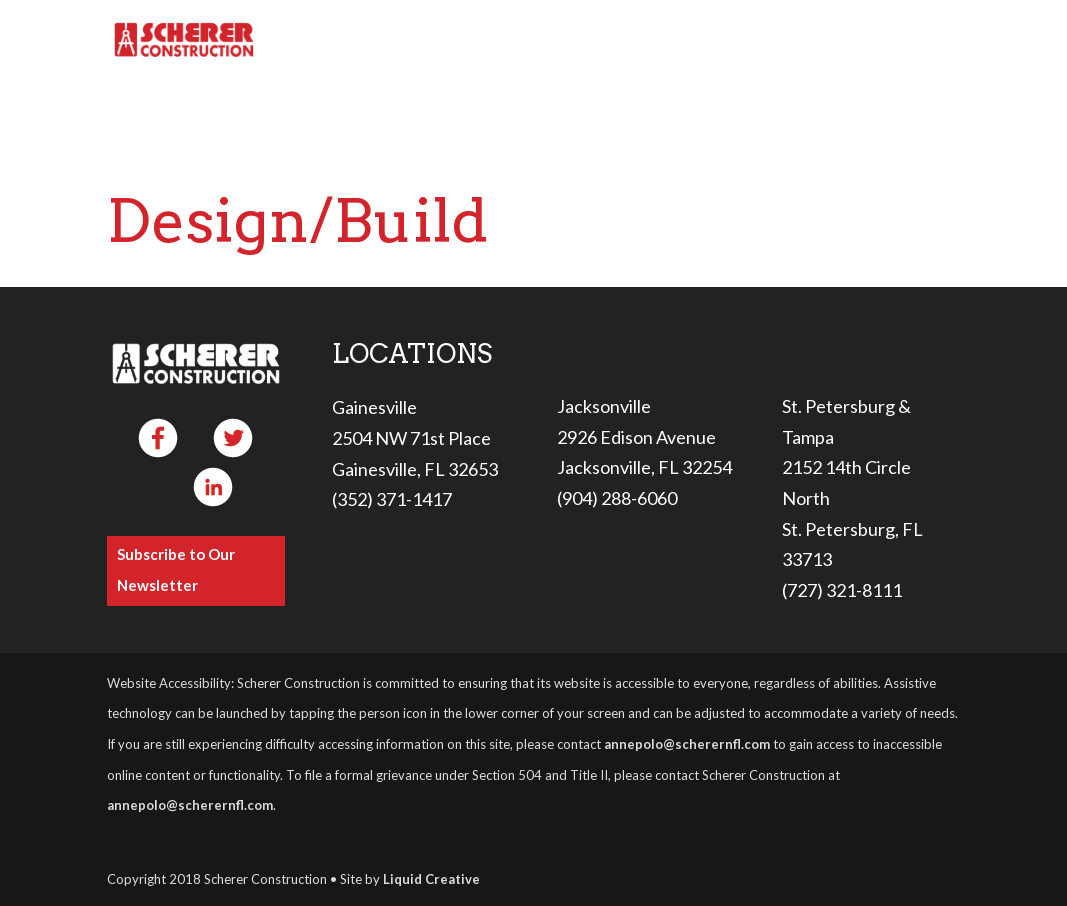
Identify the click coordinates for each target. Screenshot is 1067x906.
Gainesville (374, 407)
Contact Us (903, 41)
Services (526, 41)
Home (325, 41)
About (409, 41)
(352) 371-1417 (392, 499)
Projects (655, 41)
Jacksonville (604, 406)
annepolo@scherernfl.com (687, 744)
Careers (763, 41)
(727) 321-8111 (842, 590)
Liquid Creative (431, 879)
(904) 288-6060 (617, 498)
